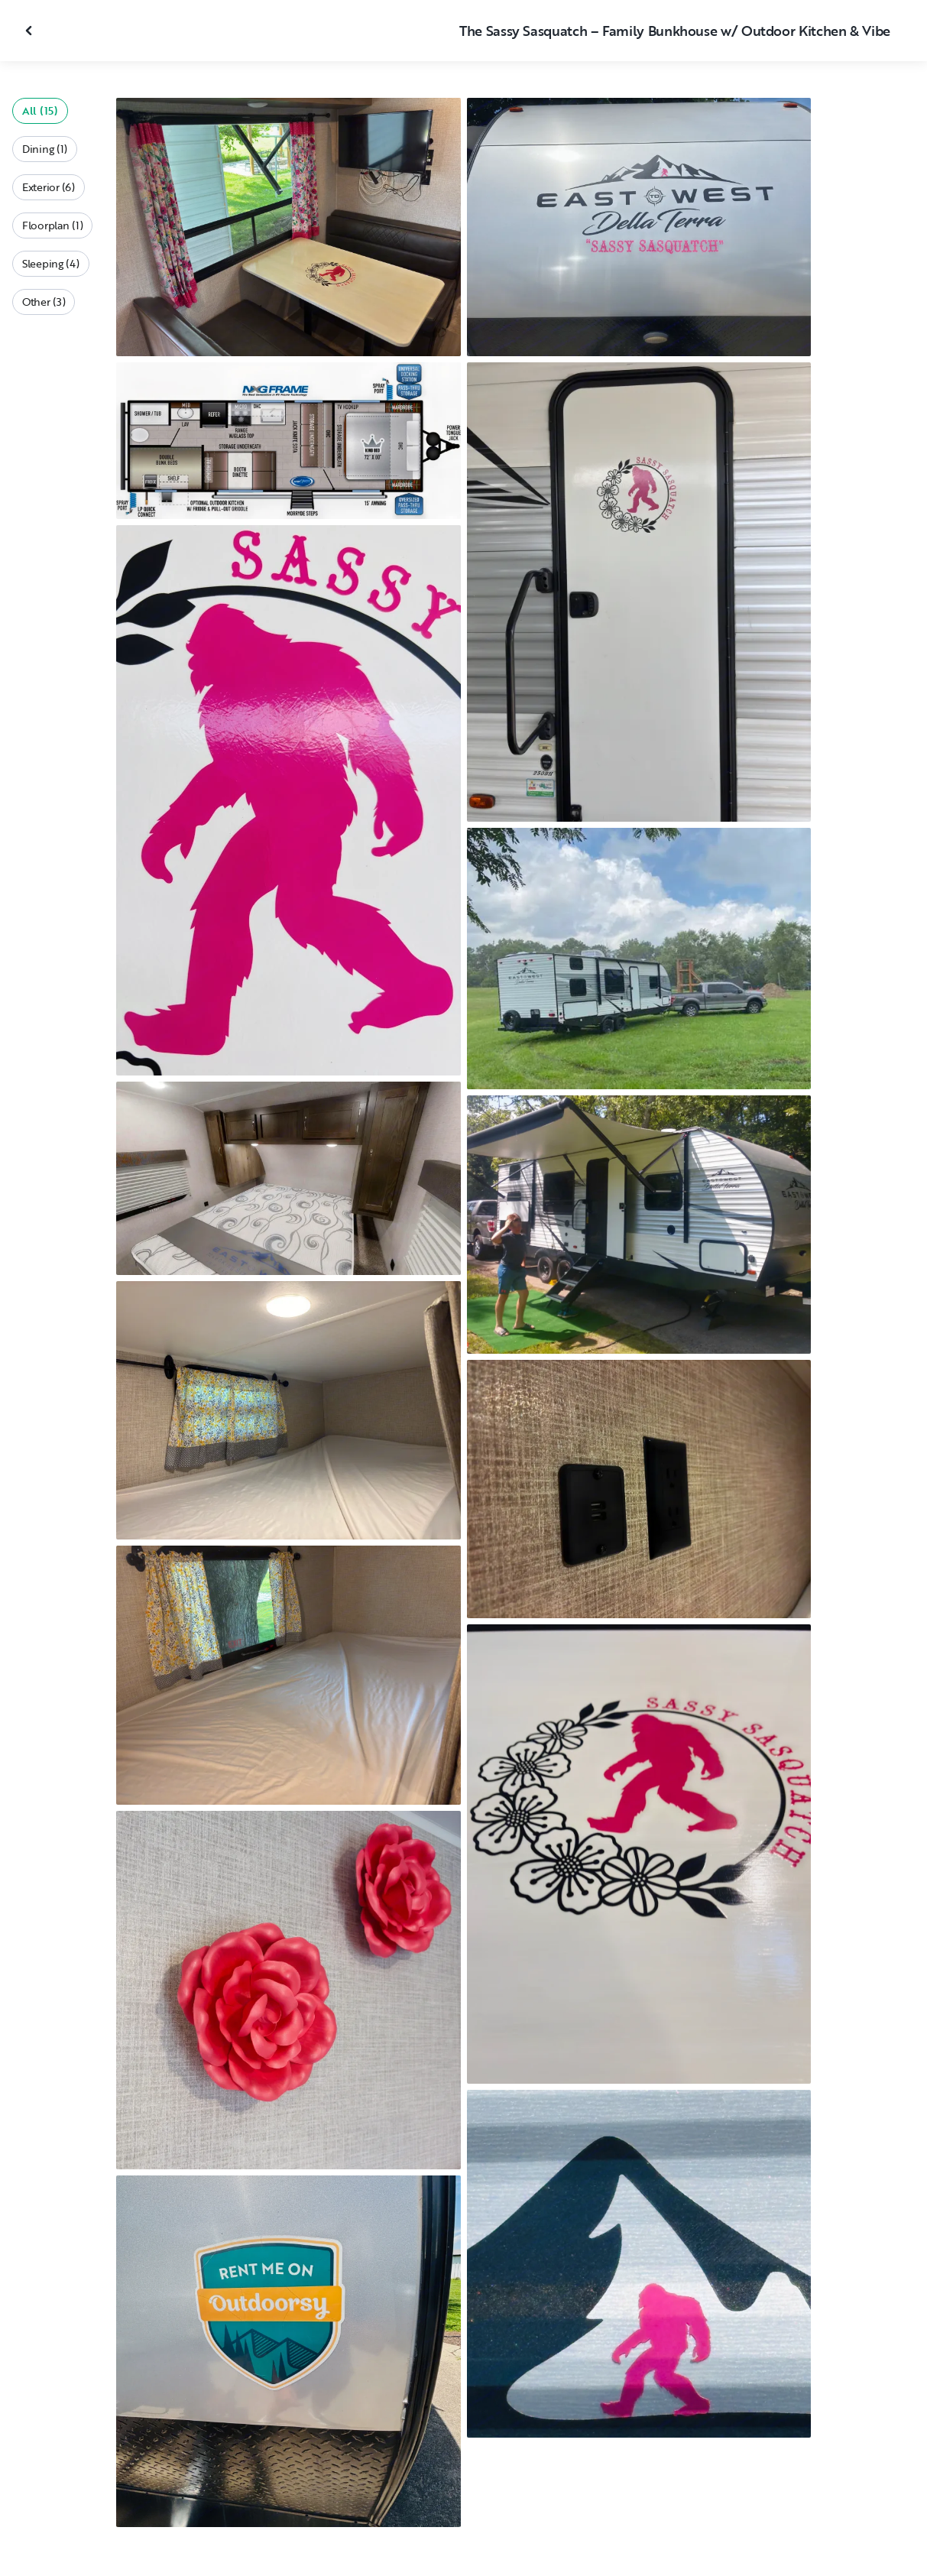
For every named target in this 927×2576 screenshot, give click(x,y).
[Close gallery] (30, 30)
